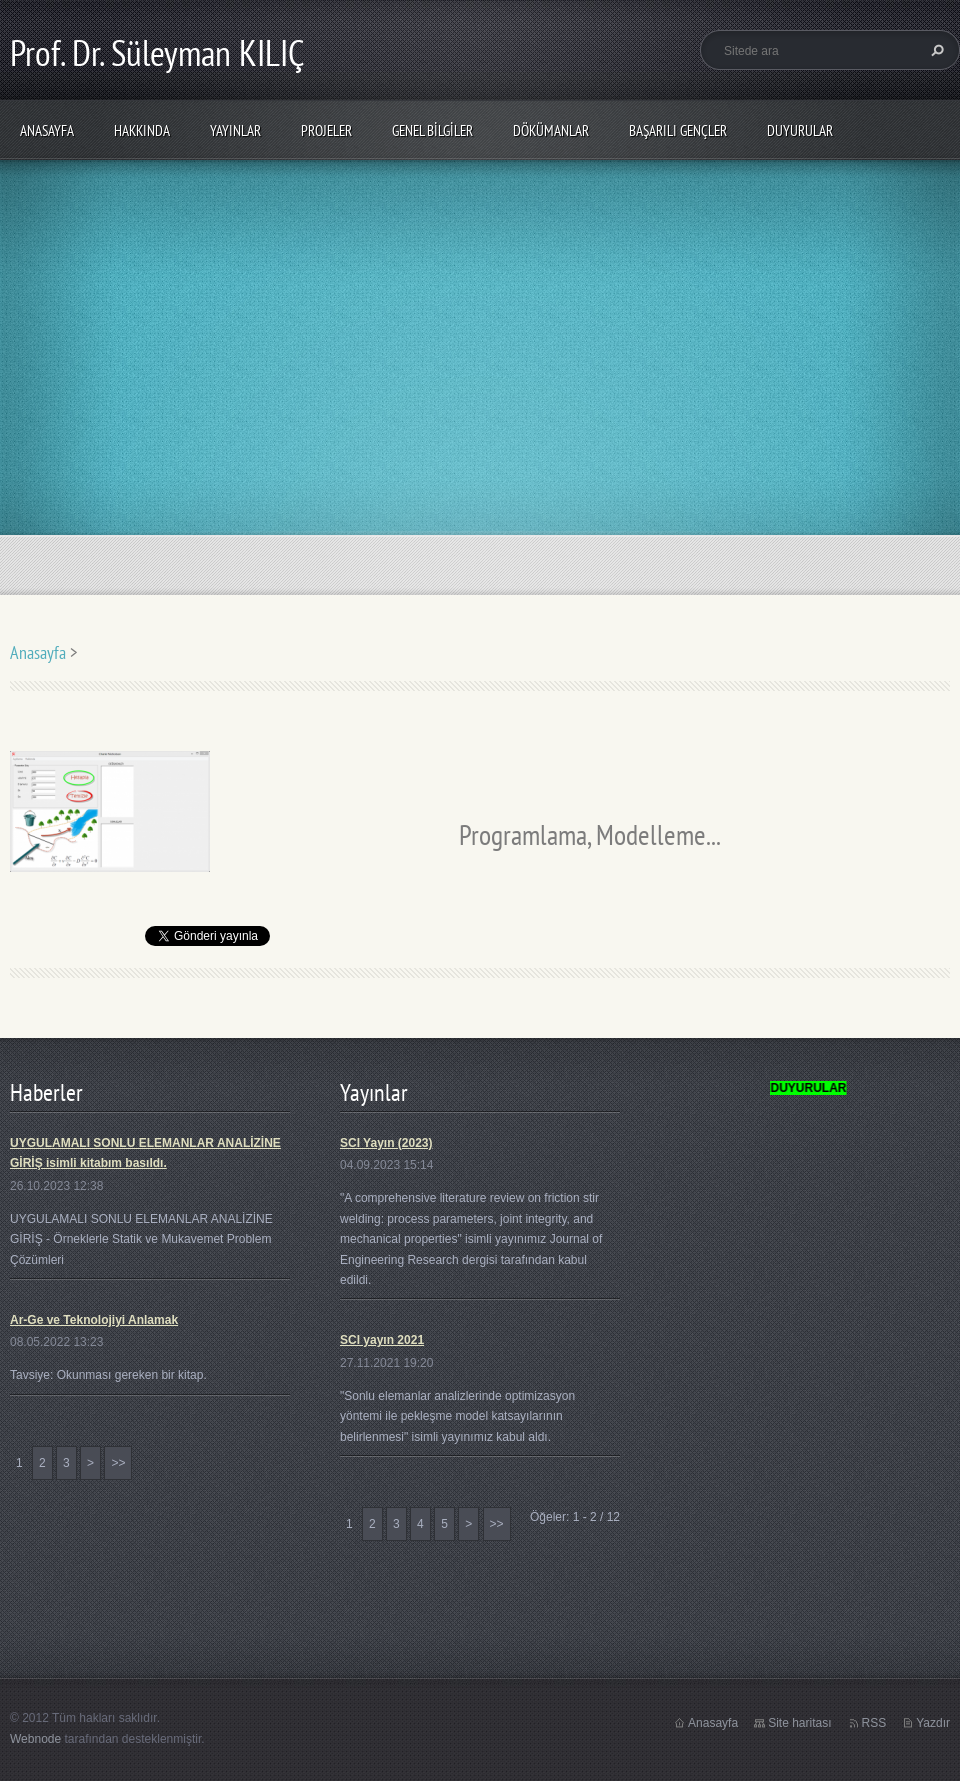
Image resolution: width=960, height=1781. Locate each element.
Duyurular (800, 130)
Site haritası (799, 1723)
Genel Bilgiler (432, 130)
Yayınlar (235, 130)
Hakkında (142, 130)
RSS (874, 1723)
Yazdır (933, 1723)
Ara (935, 50)
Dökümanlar (551, 130)
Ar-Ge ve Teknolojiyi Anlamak (94, 1320)
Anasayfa (47, 130)
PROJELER (326, 130)
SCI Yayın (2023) (386, 1143)
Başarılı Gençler (678, 130)
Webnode (35, 1739)
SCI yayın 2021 (382, 1340)
